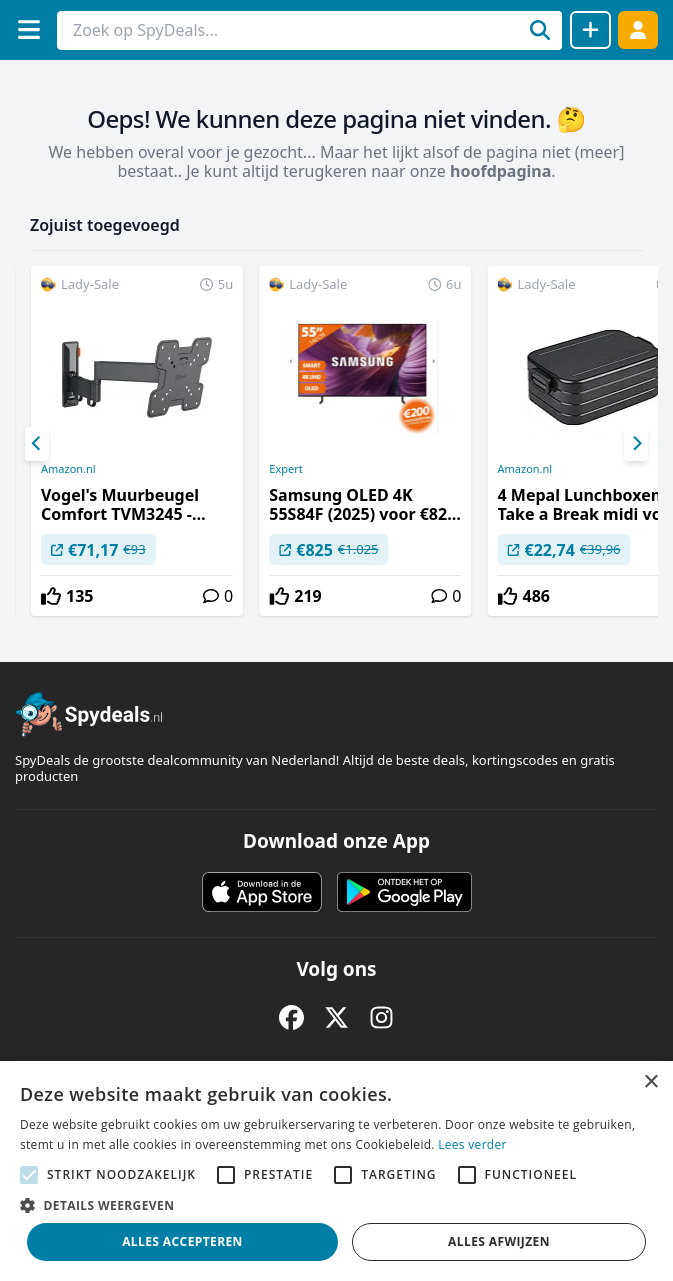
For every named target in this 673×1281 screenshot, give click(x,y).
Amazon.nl (68, 469)
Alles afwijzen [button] (499, 1241)
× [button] (650, 1082)
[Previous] (37, 444)
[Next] (636, 444)
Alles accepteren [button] (182, 1241)
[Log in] (638, 29)
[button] (336, 1205)
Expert (285, 469)
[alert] (336, 1171)
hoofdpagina (500, 171)
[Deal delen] (590, 30)
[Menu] (28, 29)
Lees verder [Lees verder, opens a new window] (472, 1144)
